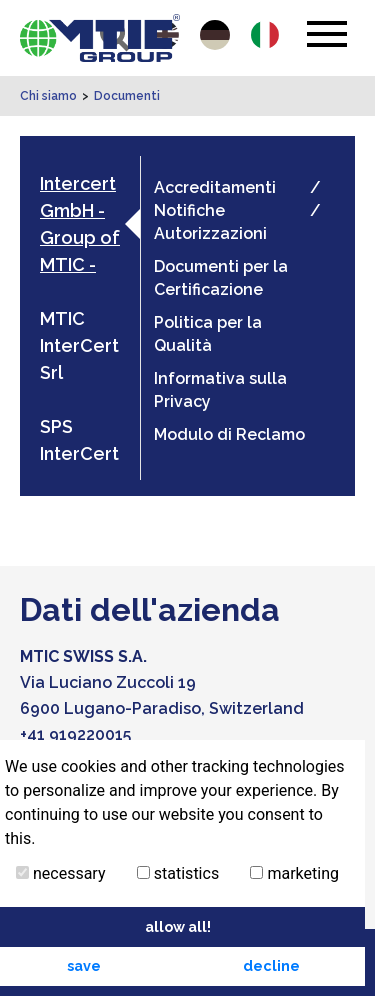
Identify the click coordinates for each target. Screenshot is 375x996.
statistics (178, 873)
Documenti (127, 96)
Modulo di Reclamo (229, 434)
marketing (294, 873)
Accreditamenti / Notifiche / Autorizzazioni (237, 210)
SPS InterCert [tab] (79, 440)
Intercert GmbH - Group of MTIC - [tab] (80, 224)
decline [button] (271, 965)
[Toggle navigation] (326, 34)
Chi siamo (48, 96)
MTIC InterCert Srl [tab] (79, 345)
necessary (61, 873)
